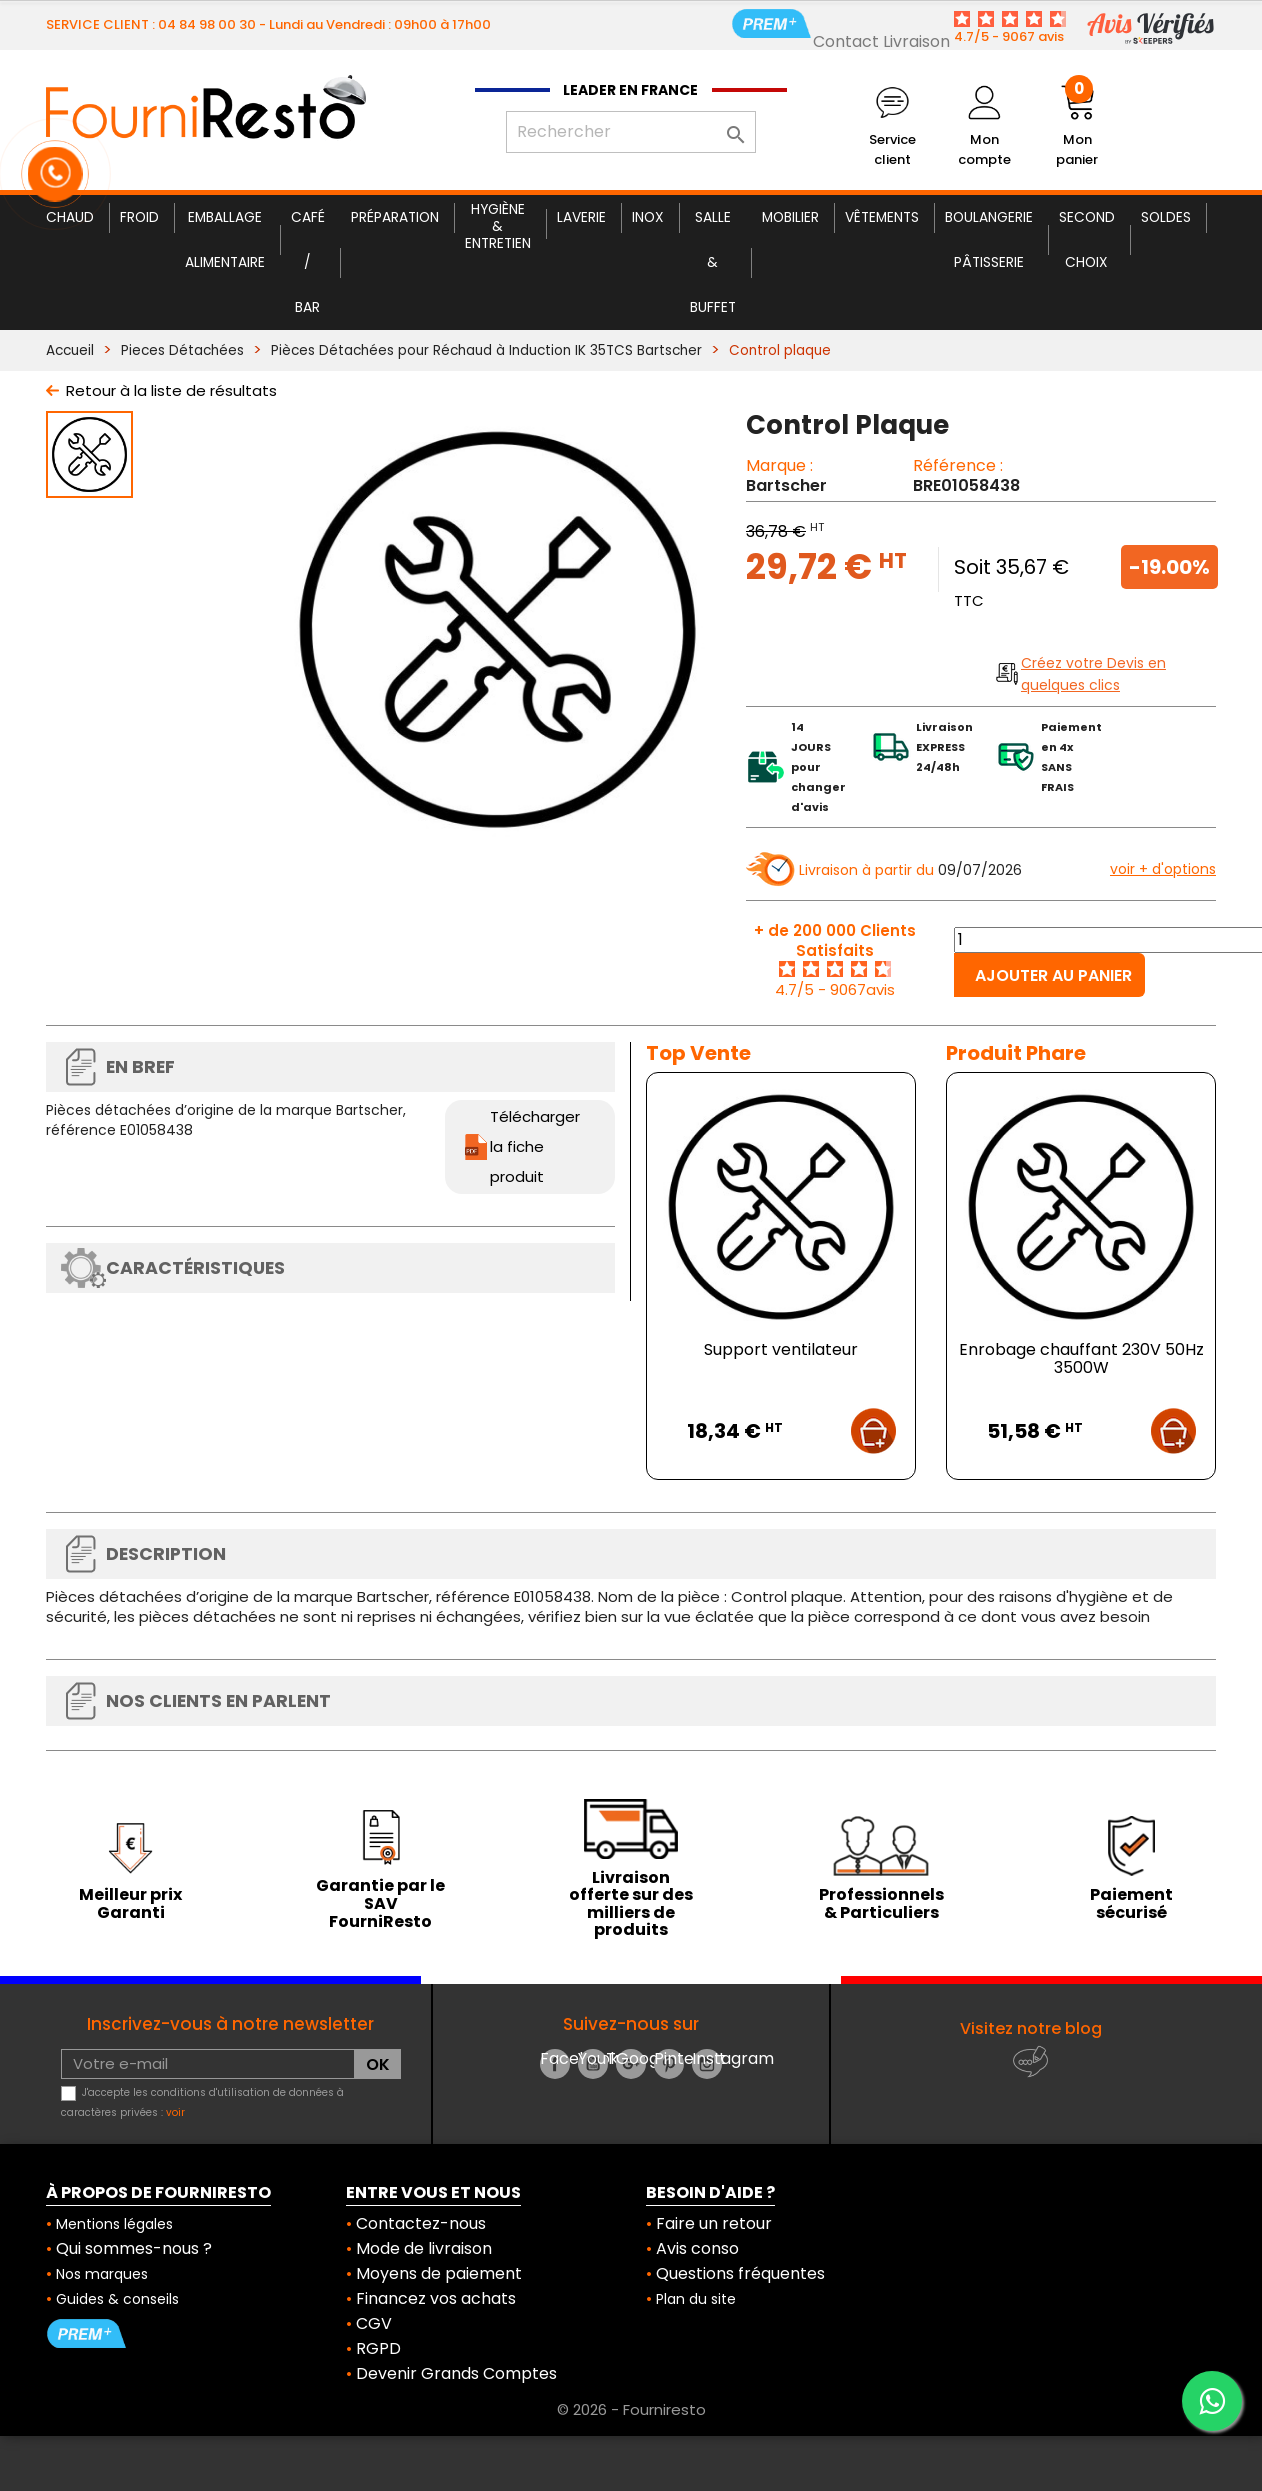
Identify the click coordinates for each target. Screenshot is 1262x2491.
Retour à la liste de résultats (171, 390)
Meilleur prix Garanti (130, 1903)
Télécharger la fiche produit (535, 1146)
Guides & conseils (117, 2299)
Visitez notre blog (1031, 2028)
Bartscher (786, 485)
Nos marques (102, 2274)
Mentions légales (114, 2224)
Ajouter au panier (1053, 975)
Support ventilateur (781, 1349)
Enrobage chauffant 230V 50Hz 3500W (1081, 1358)
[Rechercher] (631, 132)
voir (175, 2112)
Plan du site (696, 2299)
